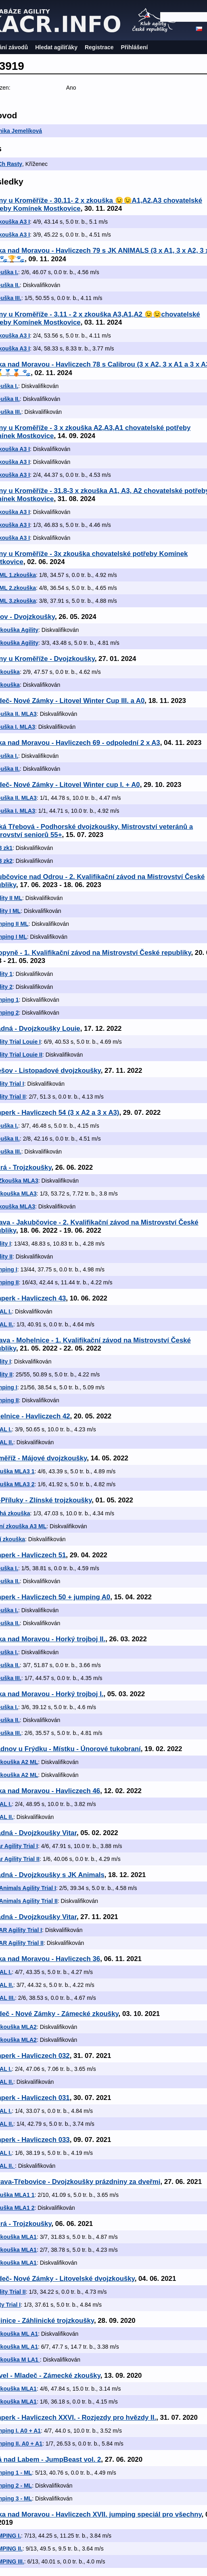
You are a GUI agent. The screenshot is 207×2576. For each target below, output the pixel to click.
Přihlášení (134, 47)
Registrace (99, 47)
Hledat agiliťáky (56, 47)
